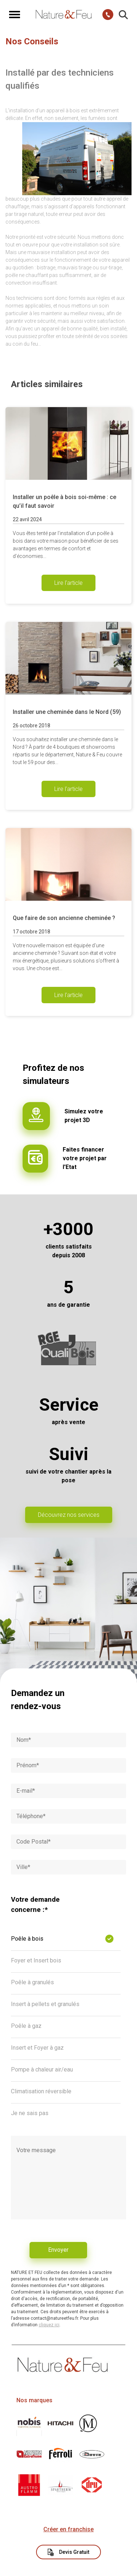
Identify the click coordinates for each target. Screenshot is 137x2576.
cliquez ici (49, 2324)
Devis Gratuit (69, 2552)
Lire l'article (68, 582)
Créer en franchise (68, 2529)
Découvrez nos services (68, 1514)
